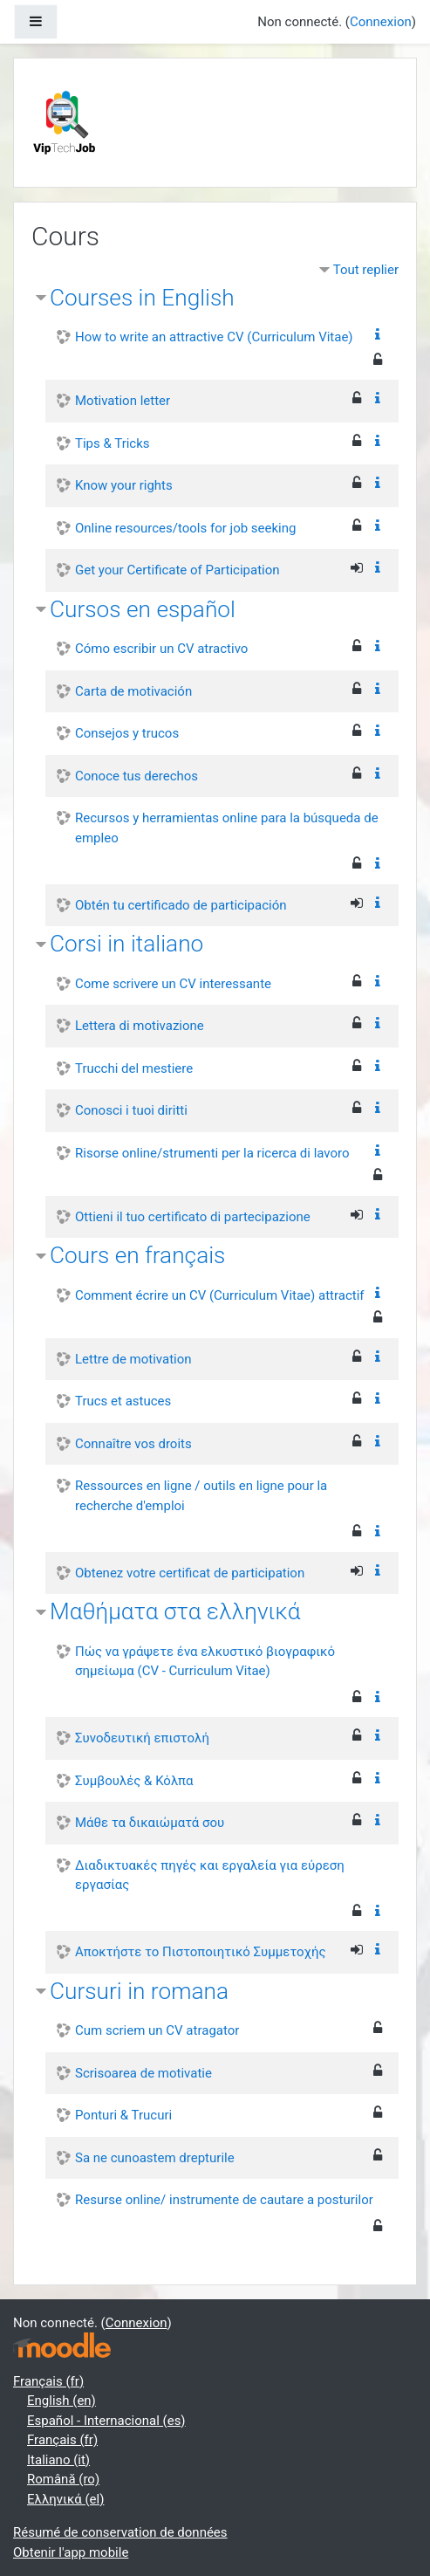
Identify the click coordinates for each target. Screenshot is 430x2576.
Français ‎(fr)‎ (48, 2381)
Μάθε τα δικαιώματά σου (149, 1823)
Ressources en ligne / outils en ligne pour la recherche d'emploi (201, 1496)
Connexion (381, 22)
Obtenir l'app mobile (70, 2552)
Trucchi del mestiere (134, 1068)
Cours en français (137, 1255)
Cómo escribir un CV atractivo (161, 648)
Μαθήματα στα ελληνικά (175, 1611)
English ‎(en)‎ (61, 2400)
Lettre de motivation (133, 1359)
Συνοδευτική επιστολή (142, 1738)
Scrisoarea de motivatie (143, 2073)
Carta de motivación (133, 691)
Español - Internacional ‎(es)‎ (106, 2420)
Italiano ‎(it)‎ (58, 2460)
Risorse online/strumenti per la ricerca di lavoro (212, 1153)
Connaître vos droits (133, 1444)
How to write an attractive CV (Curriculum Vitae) (214, 337)
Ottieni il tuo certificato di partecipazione (193, 1217)
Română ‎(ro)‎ (63, 2479)
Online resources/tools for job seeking (185, 528)
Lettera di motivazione (139, 1026)
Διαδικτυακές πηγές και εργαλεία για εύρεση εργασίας (210, 1875)
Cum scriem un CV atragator (157, 2030)
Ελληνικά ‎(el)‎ (65, 2499)
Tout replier (366, 270)
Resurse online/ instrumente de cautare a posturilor (224, 2200)
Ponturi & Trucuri (123, 2115)
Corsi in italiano (126, 944)
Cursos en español (142, 609)
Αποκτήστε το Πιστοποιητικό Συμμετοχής (200, 1952)
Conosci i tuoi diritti (131, 1110)
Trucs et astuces (123, 1401)
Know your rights (124, 485)
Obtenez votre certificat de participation (189, 1573)
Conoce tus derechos (136, 776)
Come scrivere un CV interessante (173, 984)
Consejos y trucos (127, 733)
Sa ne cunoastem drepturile (155, 2158)
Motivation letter (122, 401)
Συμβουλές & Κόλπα (134, 1781)
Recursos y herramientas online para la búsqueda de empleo (227, 828)
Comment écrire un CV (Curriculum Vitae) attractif (220, 1295)
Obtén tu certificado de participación (181, 905)
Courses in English (142, 298)
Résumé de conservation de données (120, 2532)
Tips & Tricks (112, 443)
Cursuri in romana (139, 1991)
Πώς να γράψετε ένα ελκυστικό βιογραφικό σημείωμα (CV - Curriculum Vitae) (205, 1662)
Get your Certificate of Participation (177, 570)
